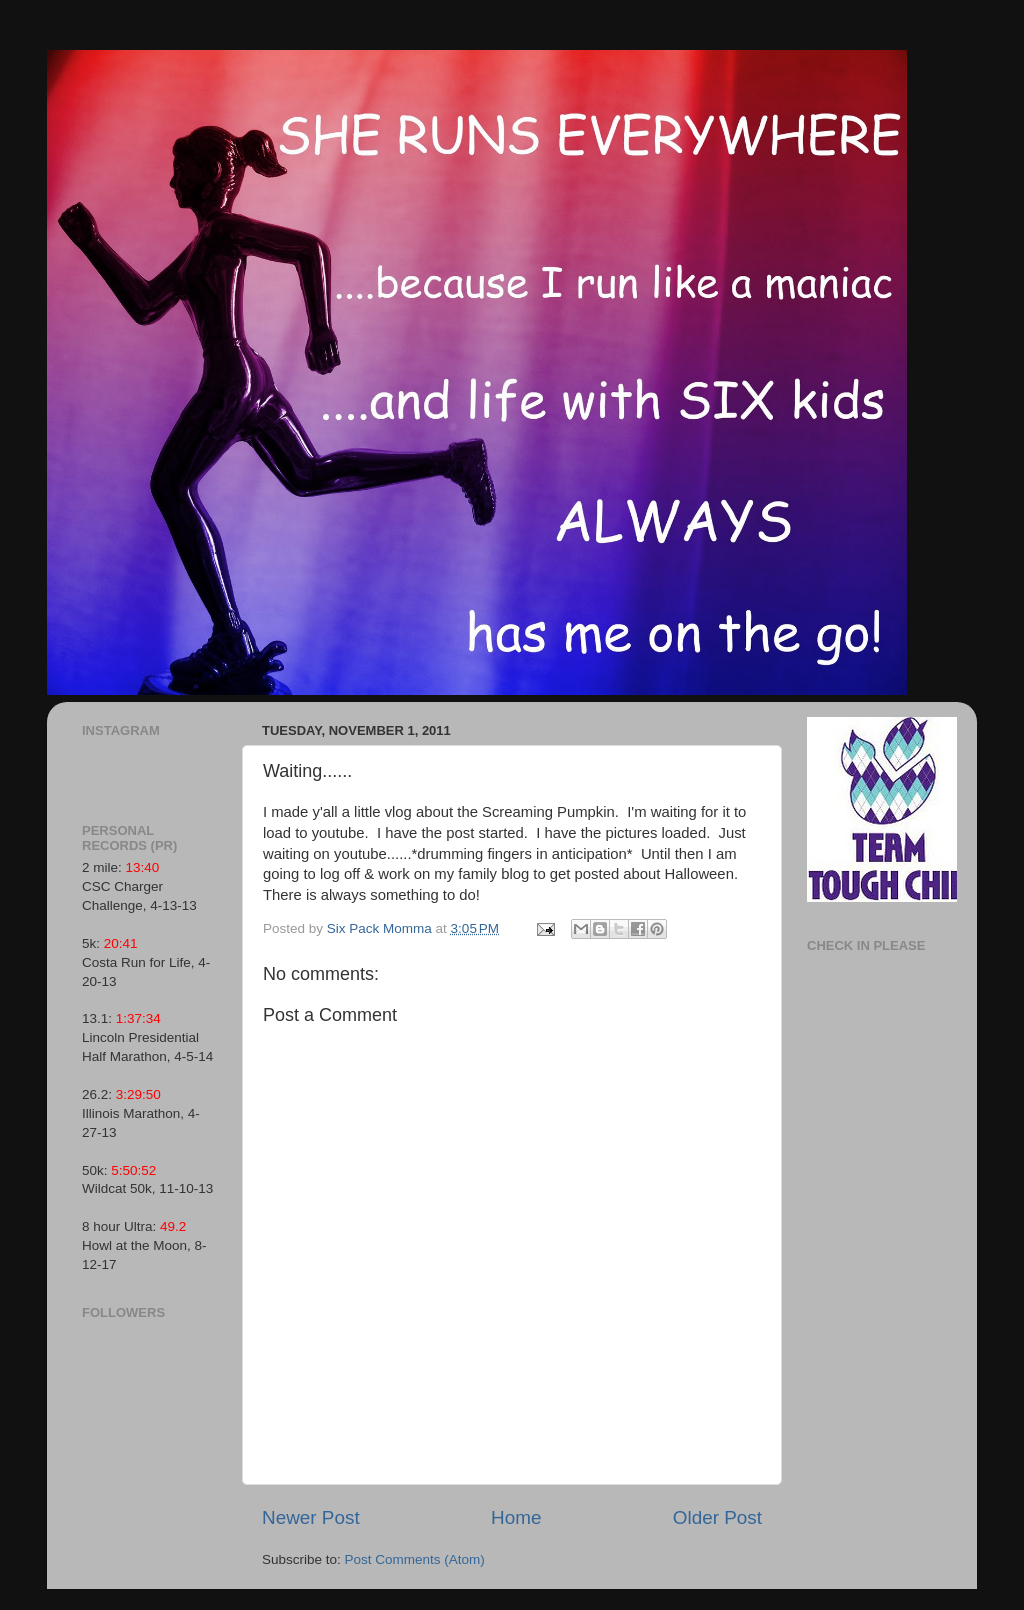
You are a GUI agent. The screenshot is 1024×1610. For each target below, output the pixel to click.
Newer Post (311, 1517)
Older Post (717, 1517)
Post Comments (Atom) (415, 1559)
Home (516, 1517)
